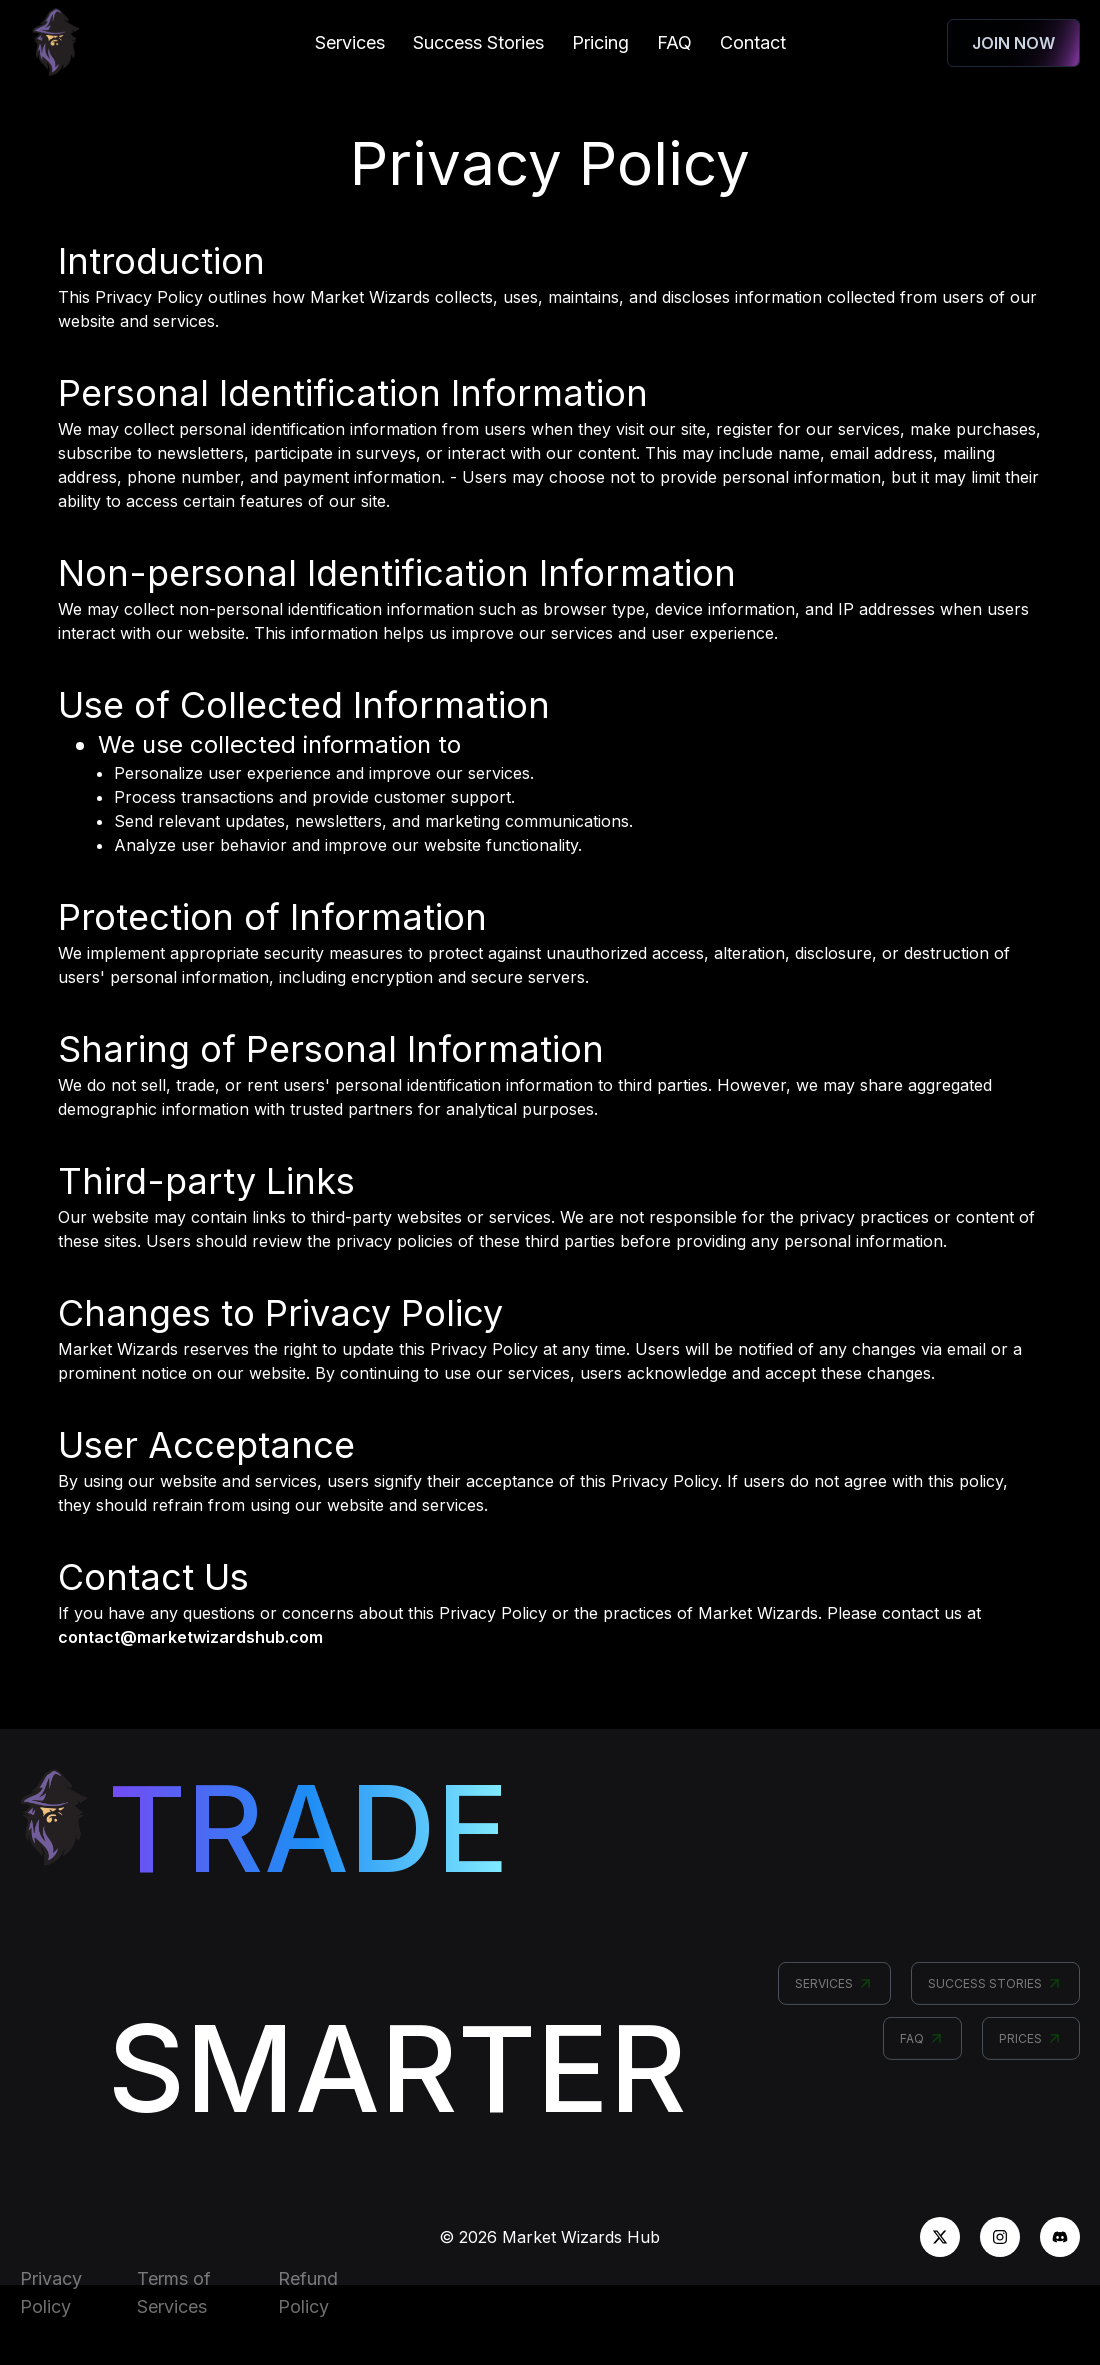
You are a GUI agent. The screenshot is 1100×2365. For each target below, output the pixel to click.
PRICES (1031, 2047)
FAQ (922, 2047)
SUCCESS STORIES (995, 1992)
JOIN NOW (1013, 43)
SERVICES (834, 1992)
